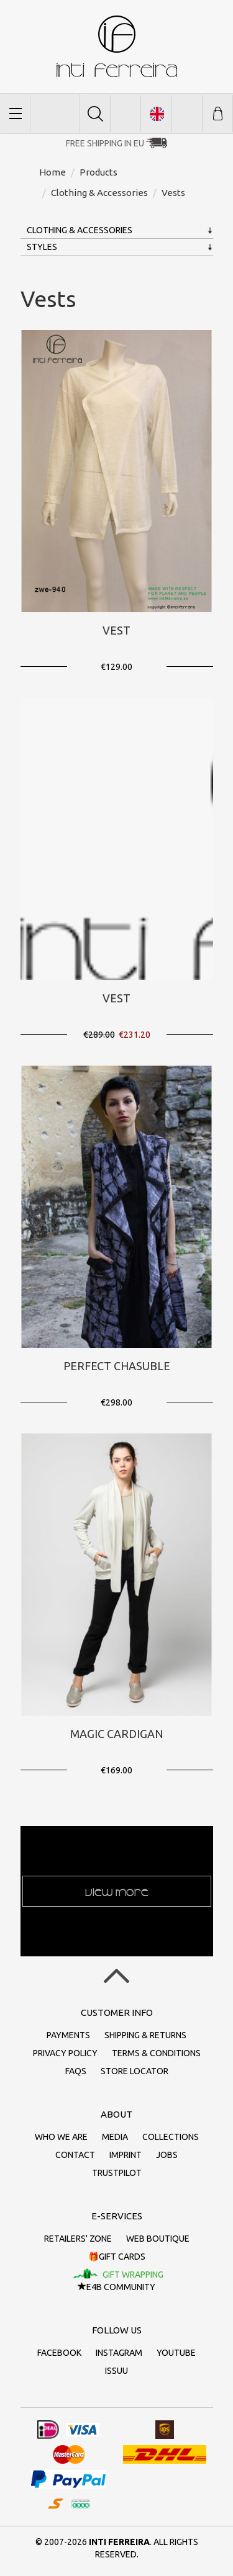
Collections (170, 2137)
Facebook (59, 2353)
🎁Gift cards (116, 2257)
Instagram (119, 2353)
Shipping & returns (145, 2035)
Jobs (167, 2155)
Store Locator (134, 2071)
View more (116, 1891)
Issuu (116, 2371)
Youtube (176, 2353)
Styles (42, 247)
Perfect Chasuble (116, 1366)
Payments (68, 2035)
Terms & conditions (156, 2053)
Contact (75, 2155)
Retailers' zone (78, 2239)
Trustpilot (117, 2173)
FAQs (75, 2071)
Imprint (125, 2155)
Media (115, 2137)
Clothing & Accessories (79, 230)
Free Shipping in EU (105, 143)
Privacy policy (65, 2053)
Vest (116, 630)
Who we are (61, 2137)
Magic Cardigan (116, 1733)
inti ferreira (117, 46)
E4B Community (116, 2287)
